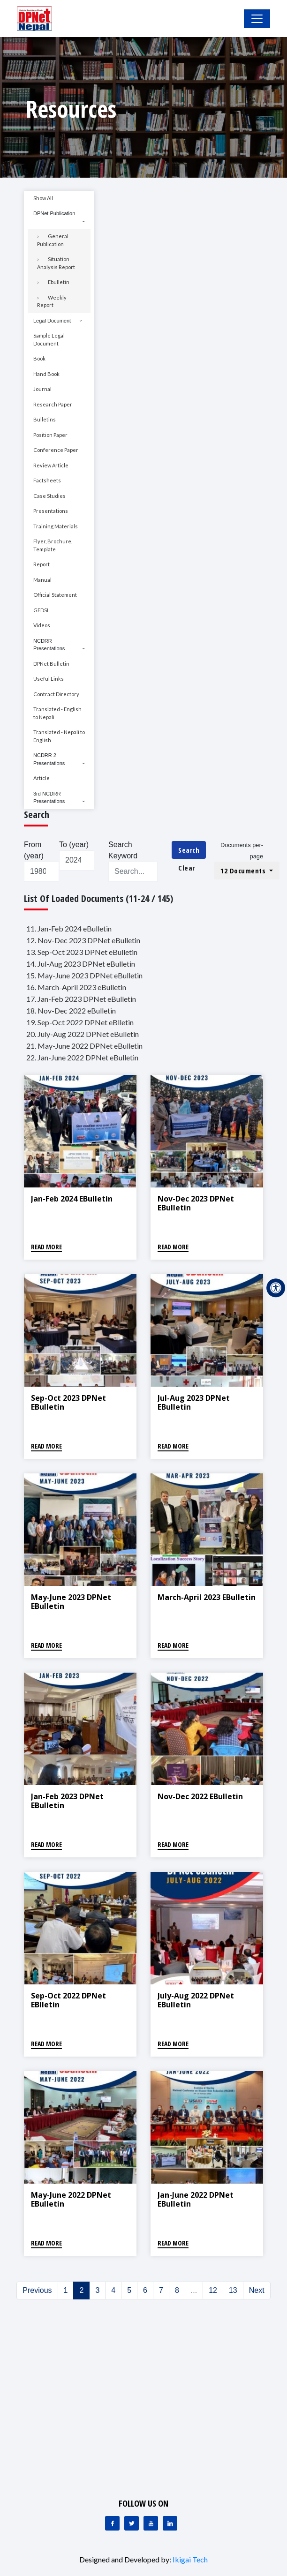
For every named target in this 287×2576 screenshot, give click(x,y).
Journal (42, 389)
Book (39, 358)
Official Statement (55, 595)
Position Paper (50, 435)
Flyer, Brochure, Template (52, 545)
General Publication (52, 240)
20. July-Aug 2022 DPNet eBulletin (82, 1033)
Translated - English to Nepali (57, 713)
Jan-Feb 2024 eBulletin (72, 1199)
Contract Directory (56, 694)
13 (233, 2290)
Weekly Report (52, 301)
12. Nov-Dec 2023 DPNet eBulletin (83, 940)
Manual (42, 580)
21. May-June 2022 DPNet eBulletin (84, 1045)
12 (213, 2290)
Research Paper (52, 404)
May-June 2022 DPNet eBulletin (71, 2199)
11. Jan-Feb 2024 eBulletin (69, 928)
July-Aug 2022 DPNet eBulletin (196, 2000)
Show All (43, 198)
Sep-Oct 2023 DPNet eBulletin (68, 1402)
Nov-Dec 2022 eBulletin (200, 1796)
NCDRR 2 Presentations (49, 759)
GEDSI (40, 610)
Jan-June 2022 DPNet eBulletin (196, 2199)
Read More (46, 1246)
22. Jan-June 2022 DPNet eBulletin (82, 1057)
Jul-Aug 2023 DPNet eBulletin (194, 1402)
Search (188, 850)
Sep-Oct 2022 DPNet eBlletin (68, 2000)
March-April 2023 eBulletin (207, 1597)
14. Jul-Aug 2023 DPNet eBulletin (80, 963)
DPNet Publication (54, 213)
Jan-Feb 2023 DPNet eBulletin (67, 1800)
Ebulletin (58, 282)
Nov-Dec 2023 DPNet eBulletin (196, 1203)
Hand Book (46, 374)
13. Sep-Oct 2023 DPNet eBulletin (81, 951)
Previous (37, 2290)
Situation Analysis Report (56, 263)
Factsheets (47, 480)
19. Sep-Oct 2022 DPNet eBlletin (80, 1022)
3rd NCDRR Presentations (49, 797)
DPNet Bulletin (51, 664)
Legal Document (52, 320)
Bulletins (44, 419)
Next (256, 2290)
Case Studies (49, 496)
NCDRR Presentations (49, 645)
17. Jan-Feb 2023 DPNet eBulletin (81, 998)
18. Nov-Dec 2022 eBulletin (71, 1010)
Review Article (50, 465)
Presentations (50, 511)
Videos (41, 625)
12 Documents (244, 870)
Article (41, 778)
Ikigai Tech (190, 2559)
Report (41, 564)
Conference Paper (55, 450)
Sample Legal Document (49, 339)
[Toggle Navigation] (257, 18)
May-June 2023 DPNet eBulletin (71, 1601)
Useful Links (48, 679)
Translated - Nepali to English (59, 736)
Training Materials (55, 526)
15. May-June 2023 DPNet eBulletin (84, 975)
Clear (186, 867)
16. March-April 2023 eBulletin (76, 987)
